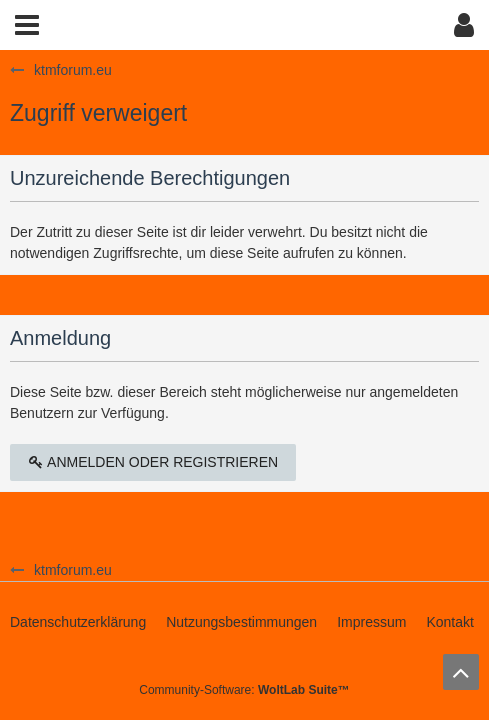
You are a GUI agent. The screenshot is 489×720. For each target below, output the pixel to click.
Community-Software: (244, 690)
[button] (27, 25)
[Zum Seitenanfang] (461, 672)
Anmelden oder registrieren (153, 462)
